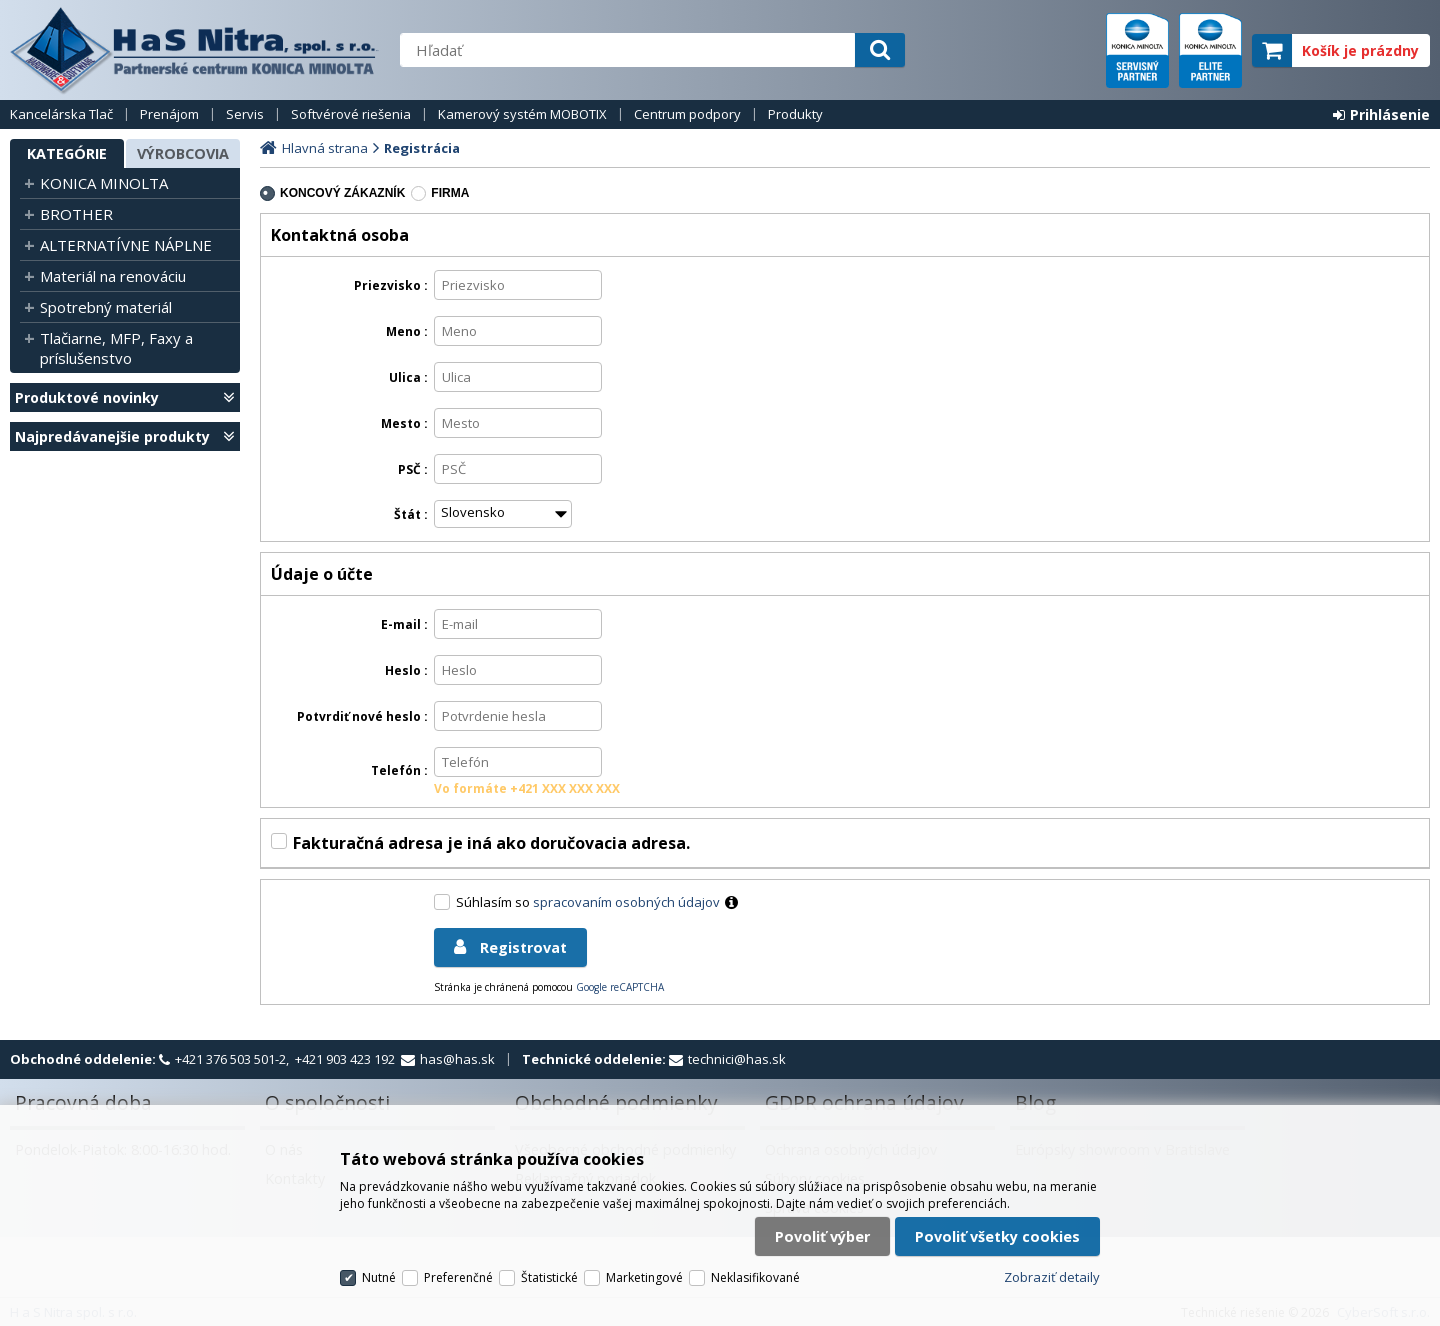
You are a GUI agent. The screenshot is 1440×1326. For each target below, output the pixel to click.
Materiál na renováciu (113, 276)
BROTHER (76, 214)
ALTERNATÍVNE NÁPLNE (126, 245)
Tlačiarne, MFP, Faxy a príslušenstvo (116, 348)
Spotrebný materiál (106, 307)
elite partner (1210, 50)
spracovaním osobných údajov (626, 902)
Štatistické (549, 1277)
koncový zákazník (342, 193)
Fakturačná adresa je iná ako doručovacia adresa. (491, 843)
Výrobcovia (183, 153)
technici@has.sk (737, 1059)
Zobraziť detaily (1052, 1277)
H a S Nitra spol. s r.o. (195, 50)
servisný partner (1137, 50)
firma (450, 193)
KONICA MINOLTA (104, 183)
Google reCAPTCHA (620, 987)
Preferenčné (458, 1277)
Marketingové (644, 1277)
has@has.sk (457, 1059)
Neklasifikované (755, 1277)
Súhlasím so (599, 902)
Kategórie (67, 153)
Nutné (379, 1277)
